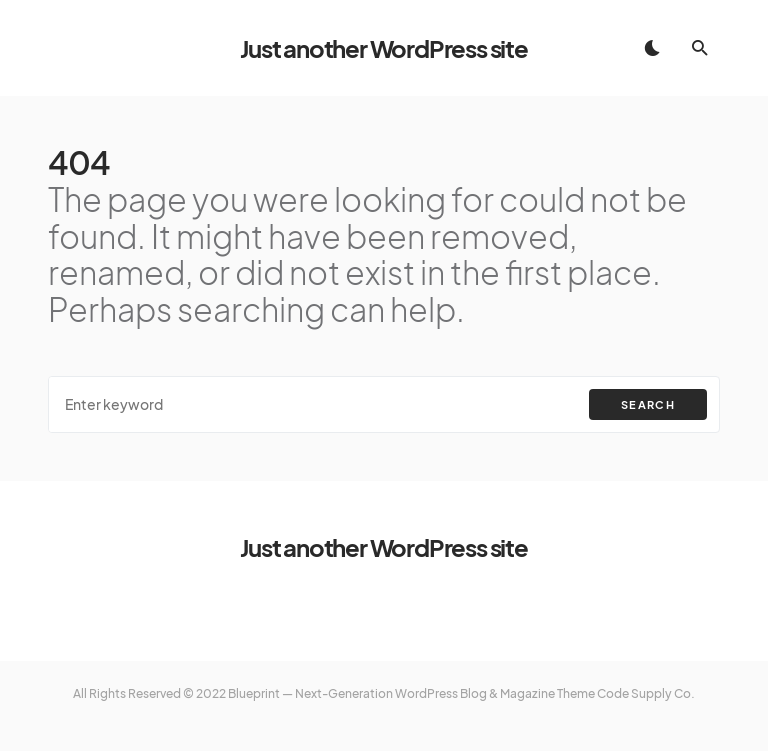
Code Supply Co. (646, 693)
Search (648, 404)
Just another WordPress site (384, 48)
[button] (652, 48)
